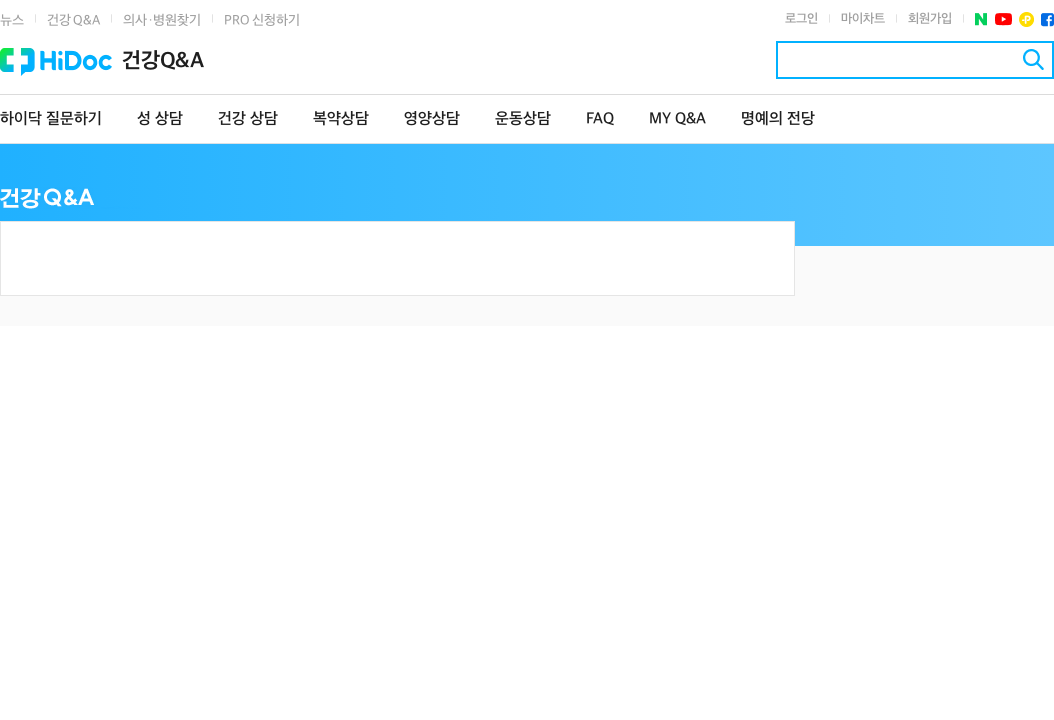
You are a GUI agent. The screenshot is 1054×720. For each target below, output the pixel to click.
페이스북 (1047, 19)
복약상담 (341, 119)
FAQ (600, 119)
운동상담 (523, 119)
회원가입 (930, 19)
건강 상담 (248, 119)
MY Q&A (677, 119)
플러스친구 (1026, 19)
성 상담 (160, 119)
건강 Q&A (73, 20)
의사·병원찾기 (162, 20)
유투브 (1003, 19)
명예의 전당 (778, 119)
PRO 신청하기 (262, 20)
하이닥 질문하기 (51, 119)
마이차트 (863, 19)
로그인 (801, 19)
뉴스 (12, 20)
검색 (1033, 59)
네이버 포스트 (981, 19)
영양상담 (432, 119)
